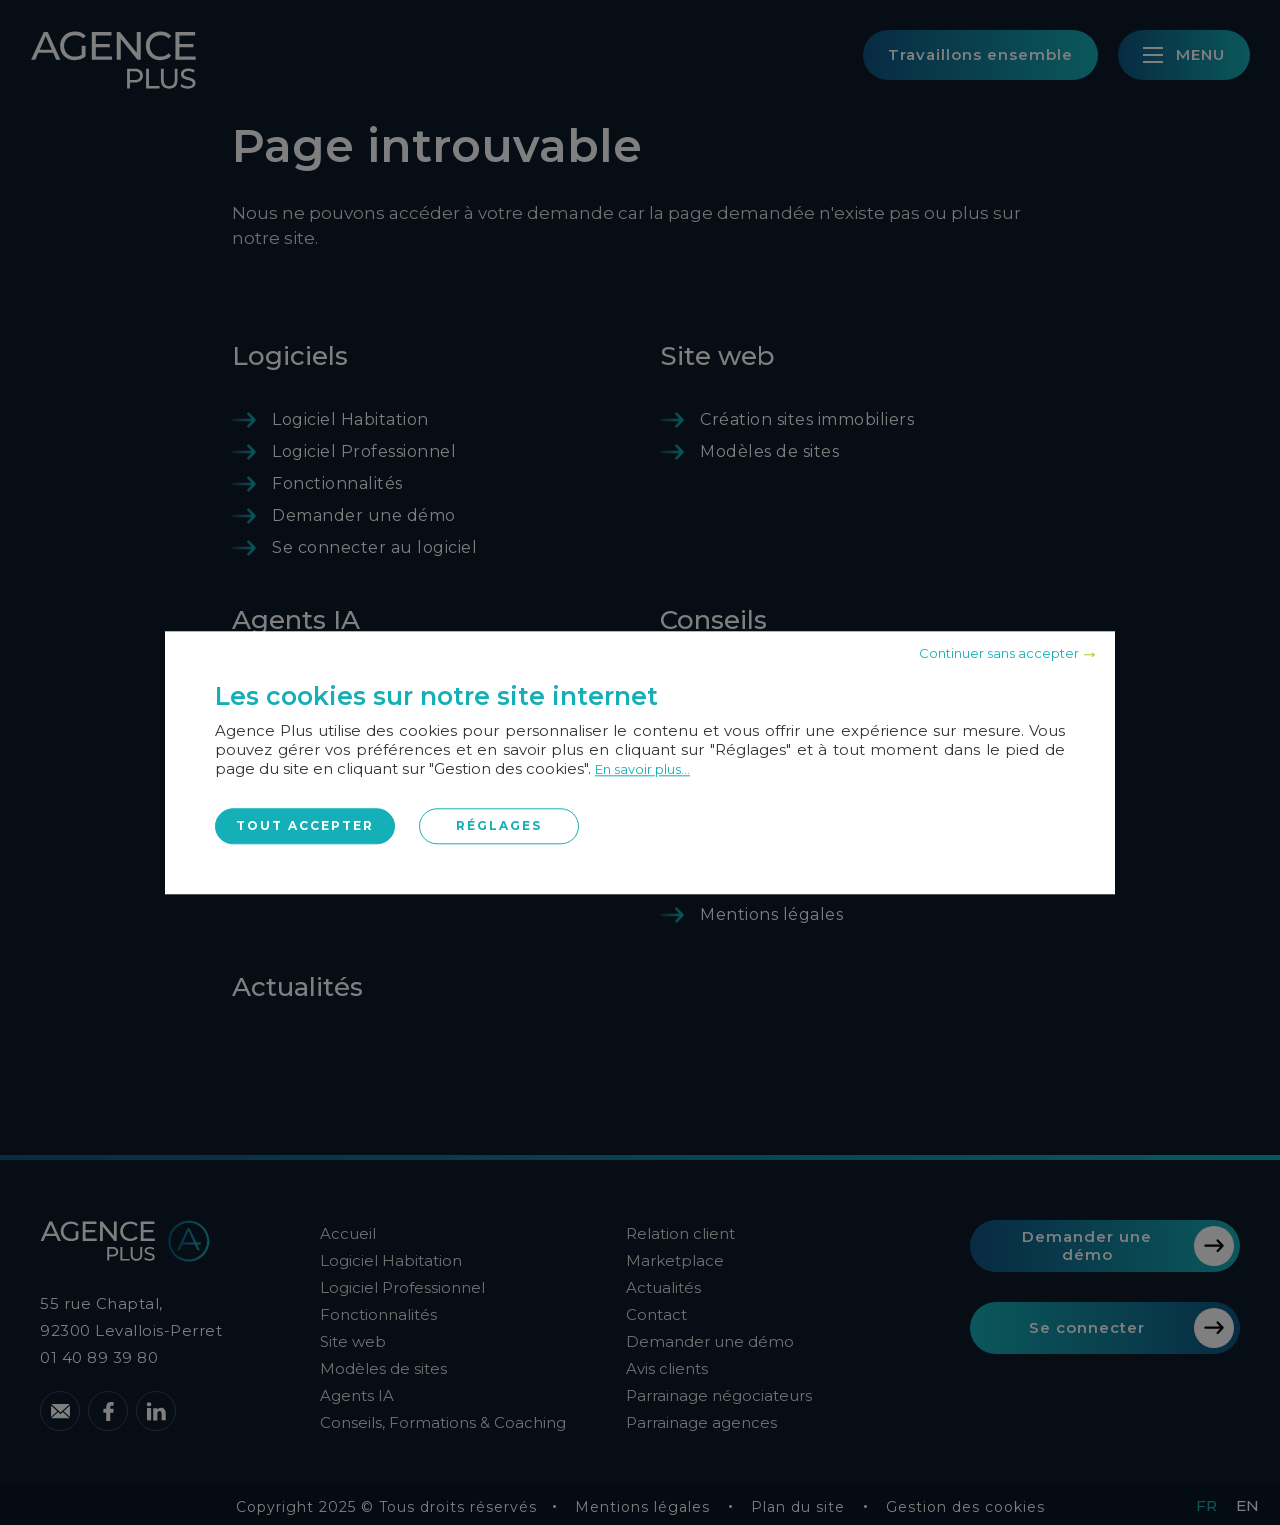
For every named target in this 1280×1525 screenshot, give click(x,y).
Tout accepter (305, 825)
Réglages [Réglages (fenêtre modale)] (499, 825)
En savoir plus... (642, 769)
